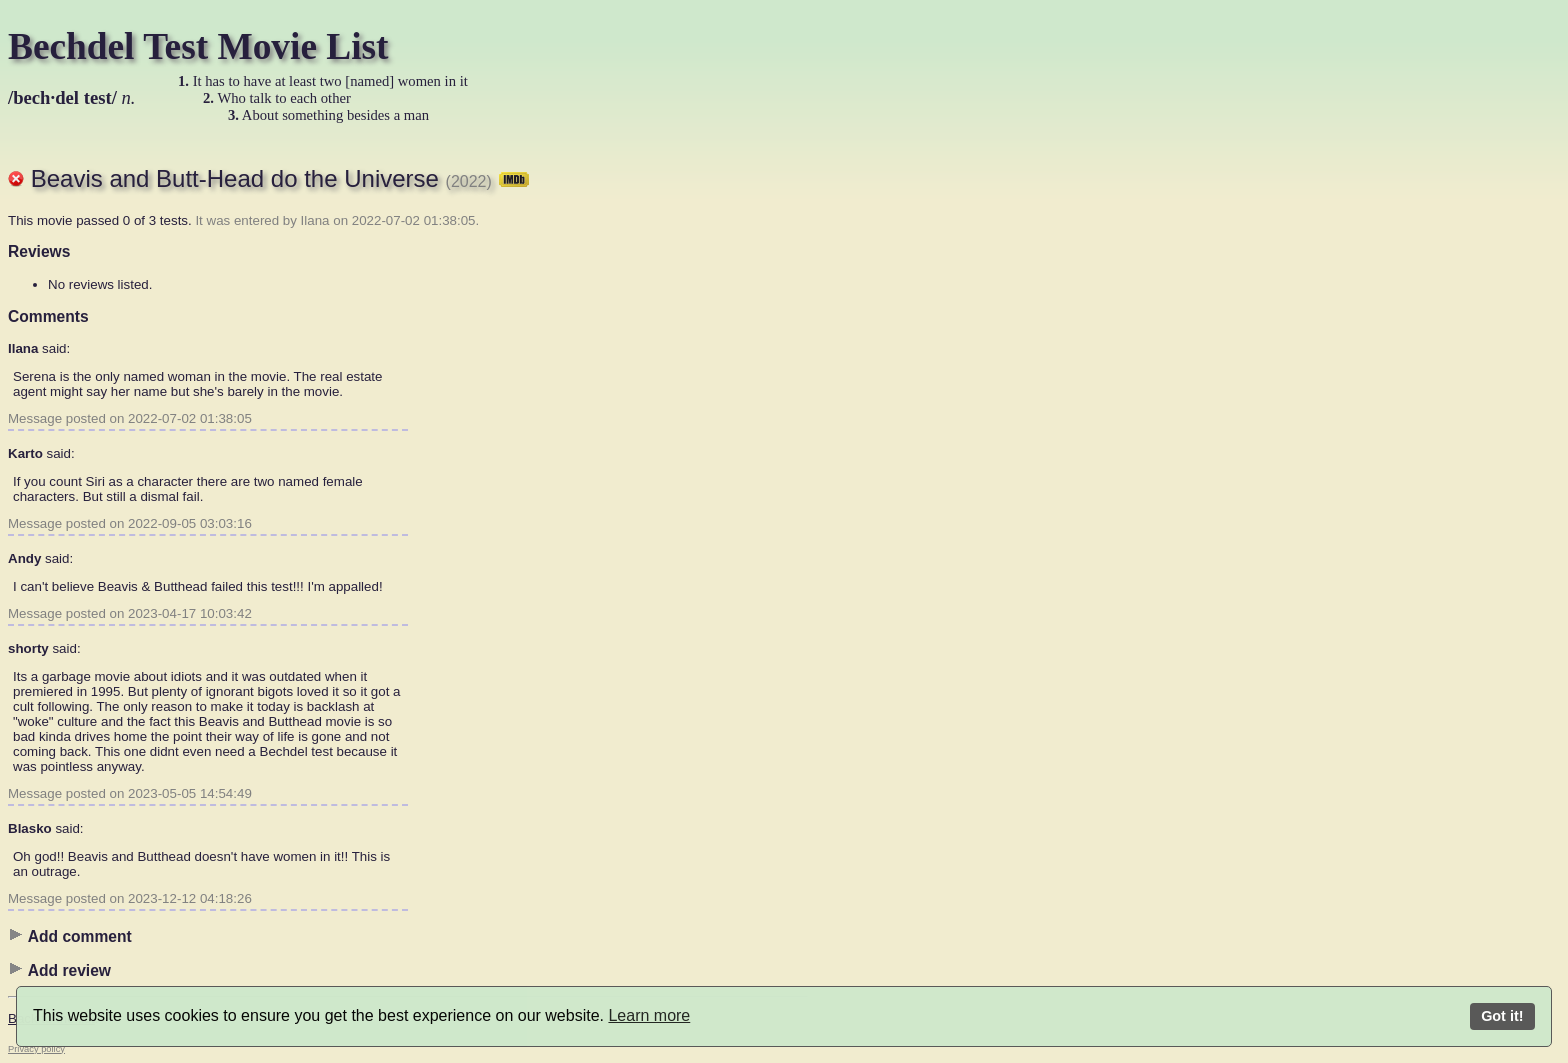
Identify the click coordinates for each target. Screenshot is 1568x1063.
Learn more (649, 1015)
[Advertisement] (728, 445)
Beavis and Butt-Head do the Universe (280, 178)
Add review (59, 970)
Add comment (70, 936)
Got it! (1502, 1016)
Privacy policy (36, 1049)
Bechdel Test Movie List (198, 46)
